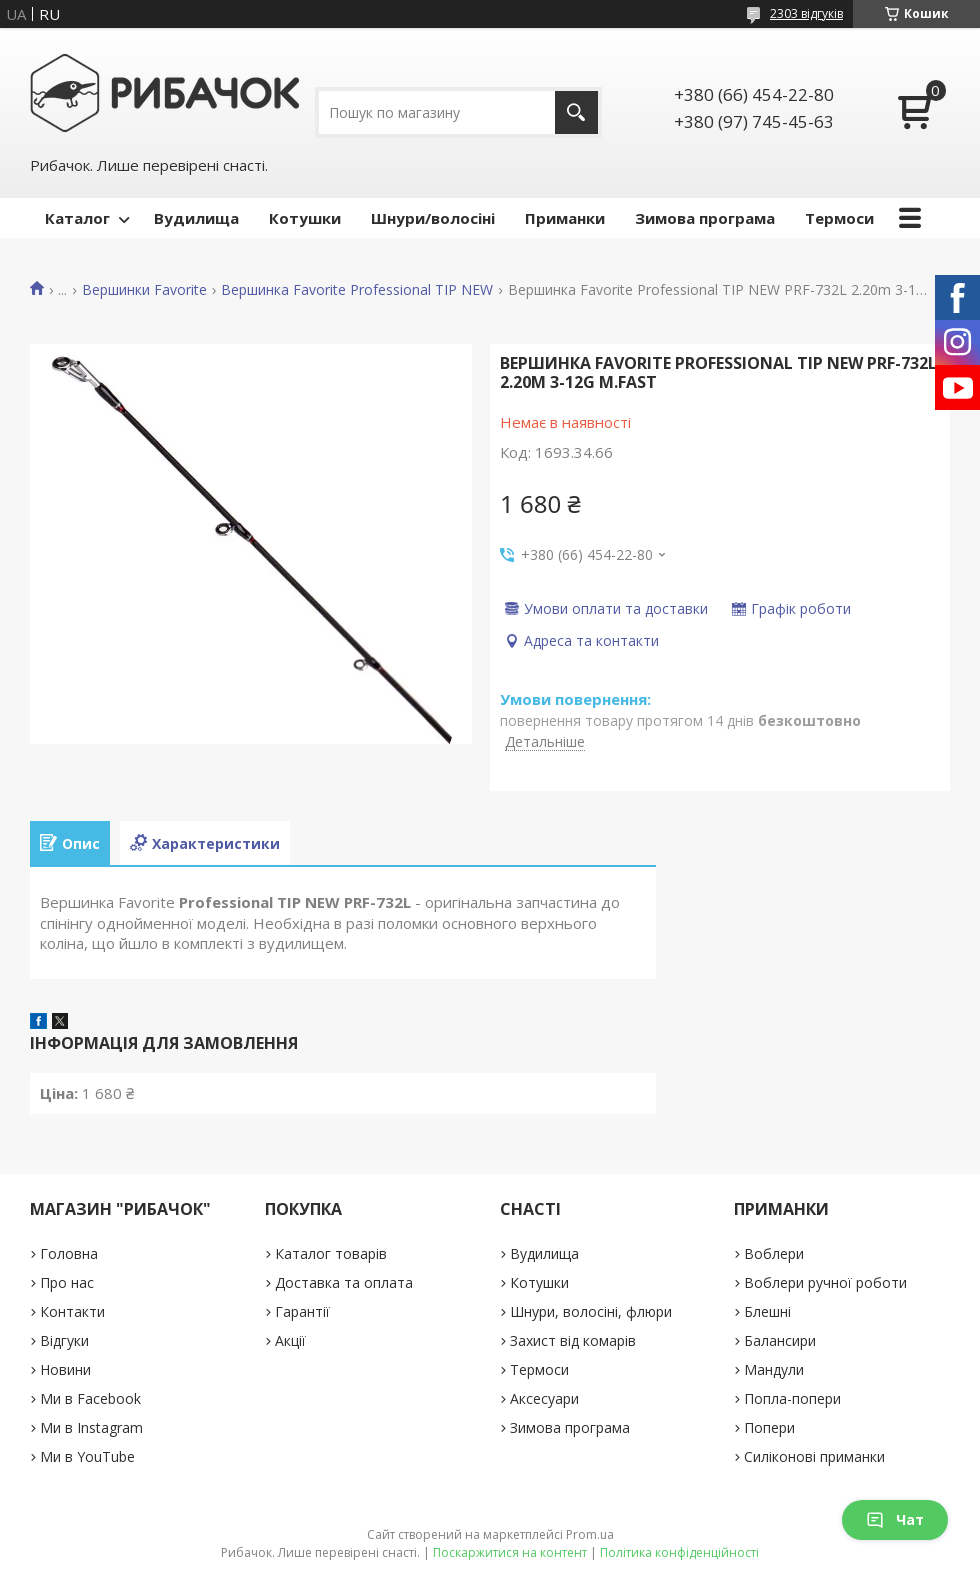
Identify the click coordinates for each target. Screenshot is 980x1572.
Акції (290, 1340)
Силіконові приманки (814, 1456)
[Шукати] (576, 112)
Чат (895, 1519)
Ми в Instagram (91, 1427)
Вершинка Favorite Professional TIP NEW (357, 290)
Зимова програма (705, 218)
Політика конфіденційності (679, 1552)
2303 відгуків (806, 13)
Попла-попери (792, 1398)
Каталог (77, 218)
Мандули (774, 1369)
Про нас (67, 1282)
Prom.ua (590, 1534)
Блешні (767, 1311)
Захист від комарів (573, 1340)
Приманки (565, 218)
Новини (65, 1369)
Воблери (774, 1253)
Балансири (780, 1340)
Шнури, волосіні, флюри (591, 1311)
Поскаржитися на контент (510, 1552)
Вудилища (196, 218)
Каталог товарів (331, 1253)
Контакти (72, 1311)
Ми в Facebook (90, 1398)
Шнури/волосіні (433, 218)
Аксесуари (544, 1398)
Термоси (839, 218)
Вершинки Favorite (144, 290)
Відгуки (64, 1340)
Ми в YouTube (87, 1456)
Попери (769, 1427)
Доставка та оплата (344, 1282)
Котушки (305, 218)
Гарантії (302, 1311)
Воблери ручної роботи (825, 1282)
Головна (69, 1253)
